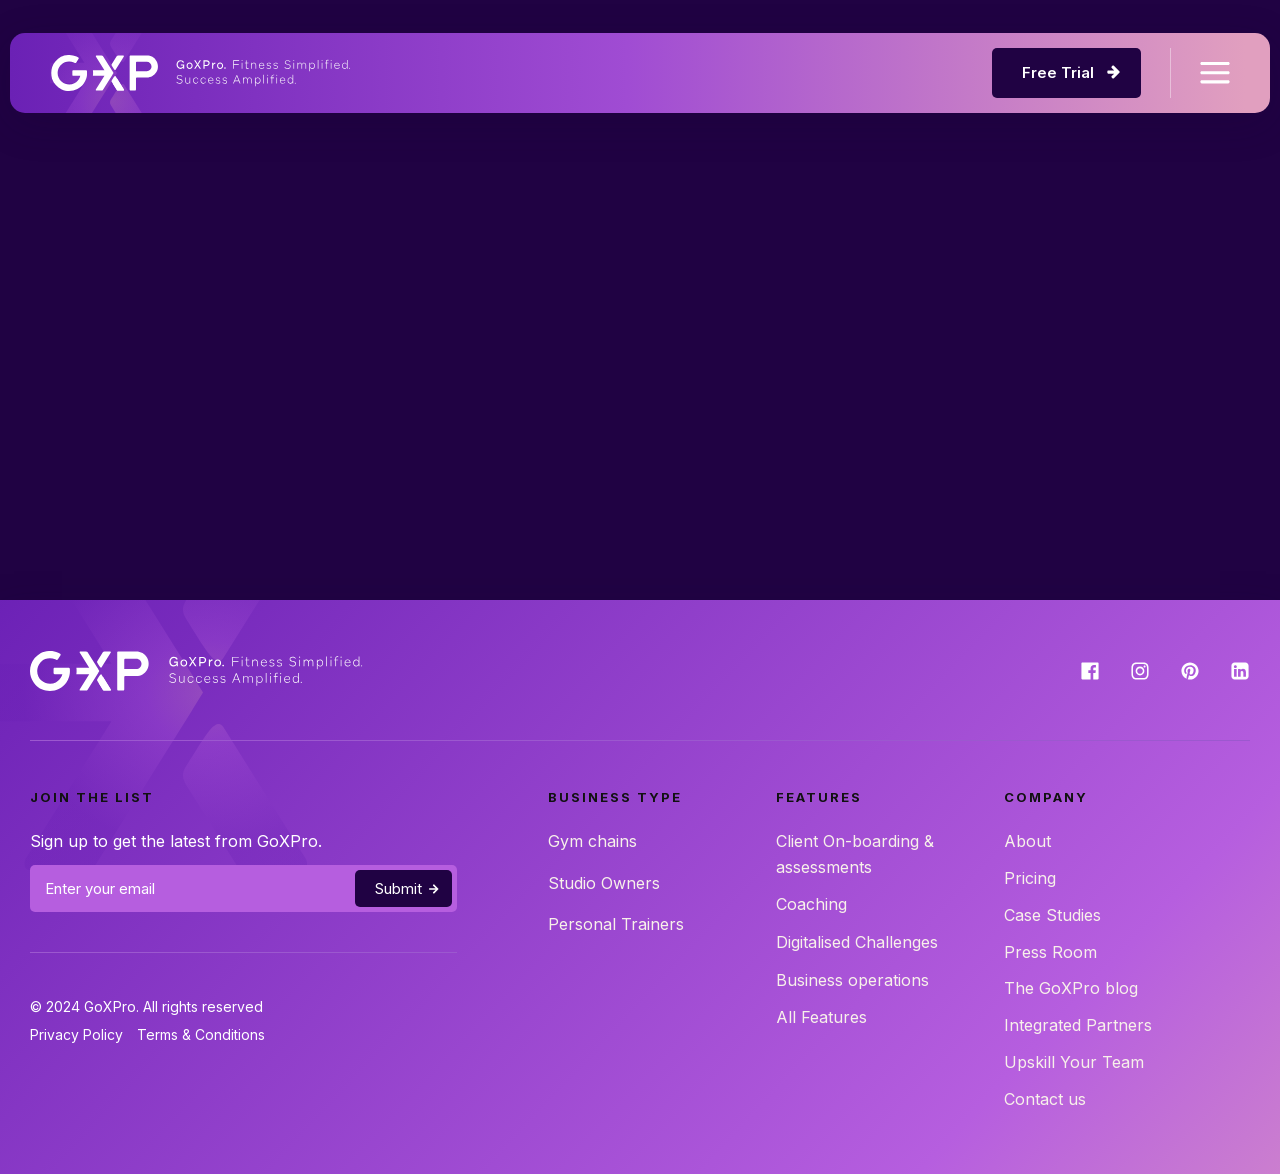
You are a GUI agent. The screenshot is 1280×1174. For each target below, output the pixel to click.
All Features (821, 1017)
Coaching (811, 904)
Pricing (1030, 878)
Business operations (852, 980)
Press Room (1050, 952)
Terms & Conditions (201, 1034)
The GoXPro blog (1071, 988)
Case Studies (1052, 915)
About (1027, 841)
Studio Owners (604, 883)
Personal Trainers (616, 924)
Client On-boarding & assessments (855, 854)
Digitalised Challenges (857, 942)
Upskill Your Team (1074, 1062)
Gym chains (592, 841)
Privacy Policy (76, 1034)
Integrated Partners (1078, 1025)
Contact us (1045, 1099)
